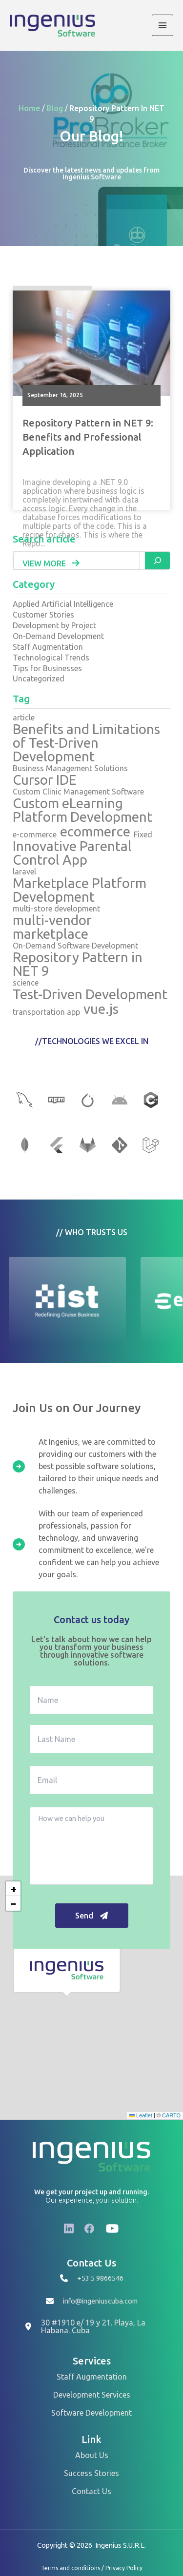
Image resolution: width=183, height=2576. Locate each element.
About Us (91, 2455)
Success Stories (91, 2473)
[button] (67, 1970)
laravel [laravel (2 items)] (24, 871)
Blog (55, 108)
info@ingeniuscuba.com (100, 2301)
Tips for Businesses (47, 668)
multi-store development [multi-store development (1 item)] (56, 908)
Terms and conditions (70, 2568)
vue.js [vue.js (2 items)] (101, 1009)
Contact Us (91, 2491)
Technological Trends (51, 657)
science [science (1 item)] (26, 983)
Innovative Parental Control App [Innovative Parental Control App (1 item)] (72, 853)
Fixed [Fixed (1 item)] (143, 834)
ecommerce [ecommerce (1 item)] (95, 831)
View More (51, 563)
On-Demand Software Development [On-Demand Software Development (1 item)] (75, 945)
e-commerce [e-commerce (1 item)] (35, 834)
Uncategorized (38, 678)
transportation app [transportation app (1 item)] (46, 1011)
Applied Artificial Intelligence (63, 604)
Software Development (91, 2412)
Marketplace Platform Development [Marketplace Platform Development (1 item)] (79, 890)
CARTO (171, 2115)
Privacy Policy (123, 2568)
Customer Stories (43, 614)
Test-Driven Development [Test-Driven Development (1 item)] (90, 994)
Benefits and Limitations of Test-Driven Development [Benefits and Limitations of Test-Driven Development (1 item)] (86, 742)
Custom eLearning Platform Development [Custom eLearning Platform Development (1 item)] (82, 810)
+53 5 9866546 (100, 2278)
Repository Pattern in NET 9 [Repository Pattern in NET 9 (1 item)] (77, 964)
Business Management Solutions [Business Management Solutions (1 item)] (70, 768)
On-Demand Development (58, 636)
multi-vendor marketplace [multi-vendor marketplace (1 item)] (52, 927)
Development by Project (54, 625)
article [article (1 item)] (24, 717)
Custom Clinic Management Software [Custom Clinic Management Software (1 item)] (78, 791)
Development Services (91, 2394)
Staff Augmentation (48, 646)
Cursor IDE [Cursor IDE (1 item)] (45, 780)
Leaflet (140, 2115)
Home (30, 108)
